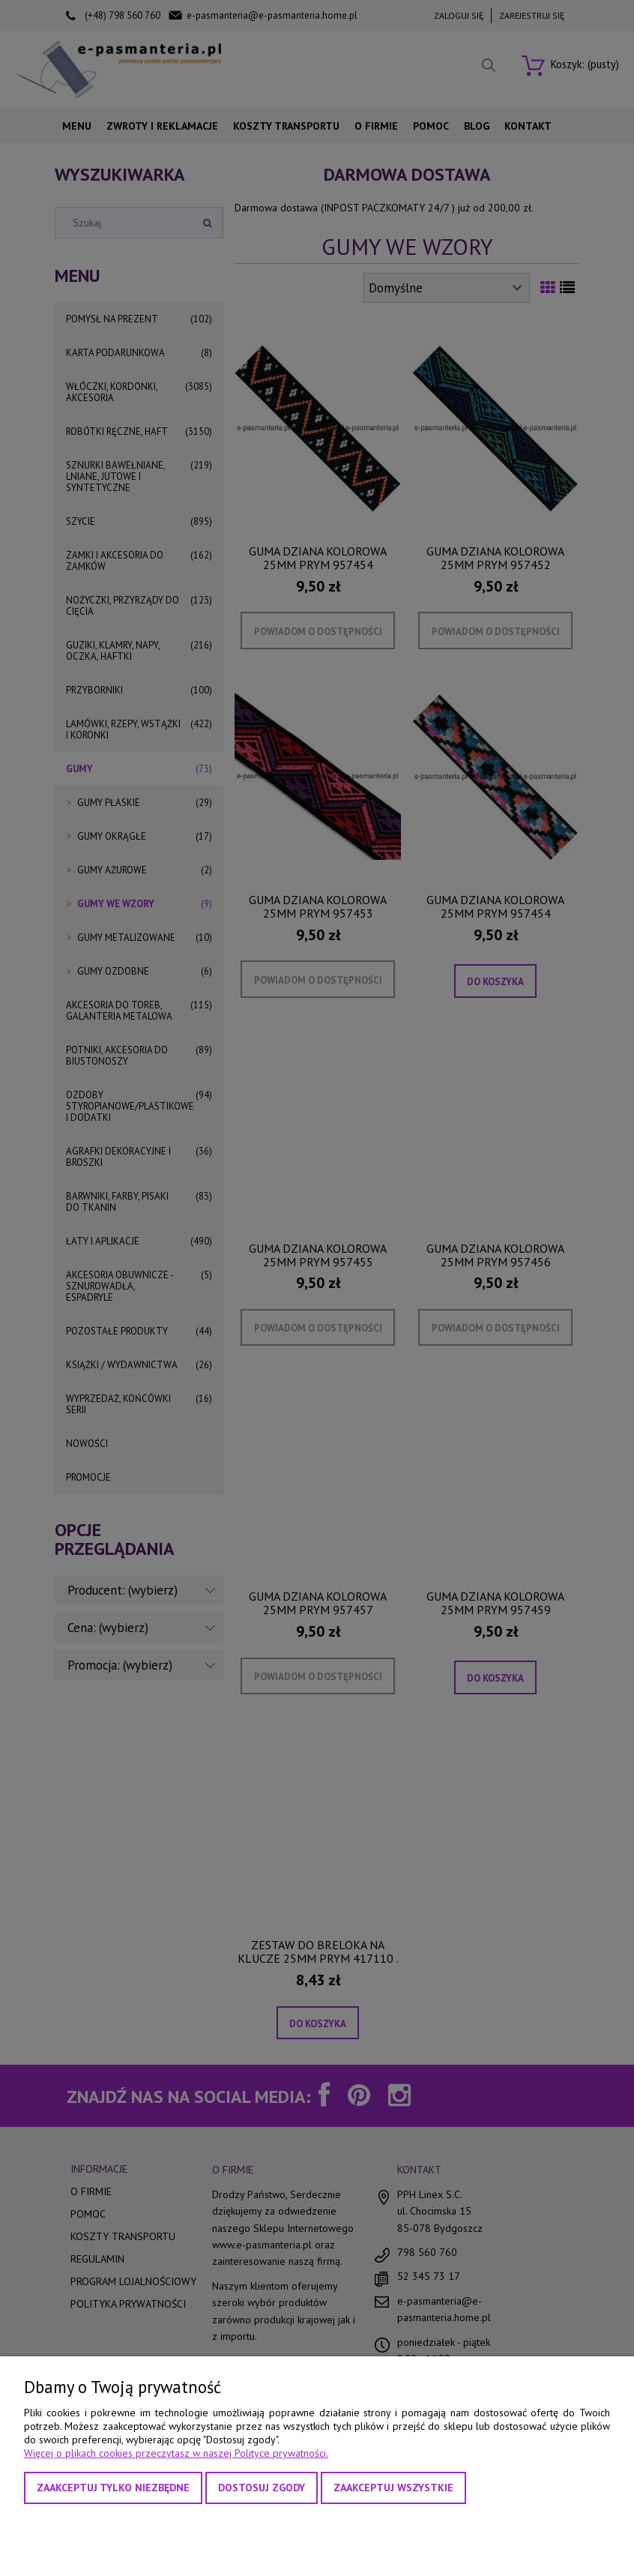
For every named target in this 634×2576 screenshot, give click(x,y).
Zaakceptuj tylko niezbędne (113, 2487)
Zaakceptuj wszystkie (393, 2487)
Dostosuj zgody (261, 2487)
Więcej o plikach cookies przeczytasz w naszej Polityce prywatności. (176, 2453)
